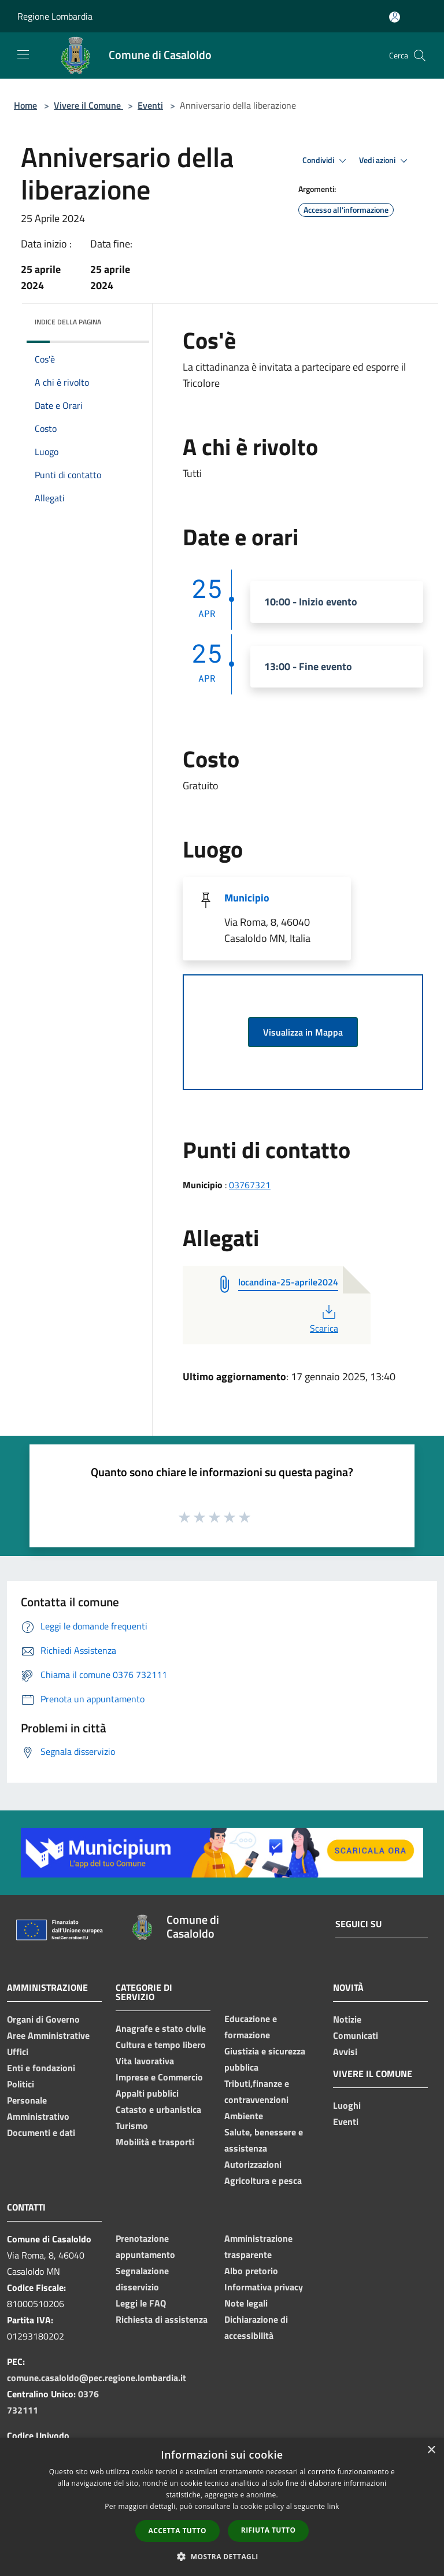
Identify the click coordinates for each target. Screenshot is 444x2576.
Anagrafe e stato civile (161, 2028)
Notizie (347, 2019)
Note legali (246, 2303)
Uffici (17, 2051)
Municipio (246, 898)
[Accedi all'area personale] (394, 17)
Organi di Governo (43, 2019)
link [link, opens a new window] (333, 2506)
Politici (20, 2084)
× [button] (431, 2450)
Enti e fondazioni (41, 2068)
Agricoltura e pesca (263, 2180)
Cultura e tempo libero (161, 2045)
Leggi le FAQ (141, 2303)
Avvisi (345, 2051)
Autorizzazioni (253, 2164)
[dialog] (222, 2507)
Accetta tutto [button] (177, 2531)
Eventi (150, 105)
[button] (222, 2556)
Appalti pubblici (147, 2093)
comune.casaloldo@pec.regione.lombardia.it (96, 2378)
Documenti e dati (41, 2132)
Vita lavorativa (145, 2061)
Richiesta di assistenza (162, 2319)
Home (25, 105)
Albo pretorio (251, 2271)
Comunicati (355, 2035)
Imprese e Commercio (159, 2077)
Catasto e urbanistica (158, 2109)
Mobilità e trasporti (155, 2142)
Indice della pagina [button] (68, 321)
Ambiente (243, 2116)
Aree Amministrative (48, 2035)
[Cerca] (420, 55)
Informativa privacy (263, 2287)
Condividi (326, 161)
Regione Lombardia (54, 16)
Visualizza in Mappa (303, 1032)
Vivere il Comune (88, 105)
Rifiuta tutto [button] (268, 2530)
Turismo (132, 2126)
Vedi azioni (385, 161)
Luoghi (347, 2105)
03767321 (250, 1185)
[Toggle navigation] (23, 54)
